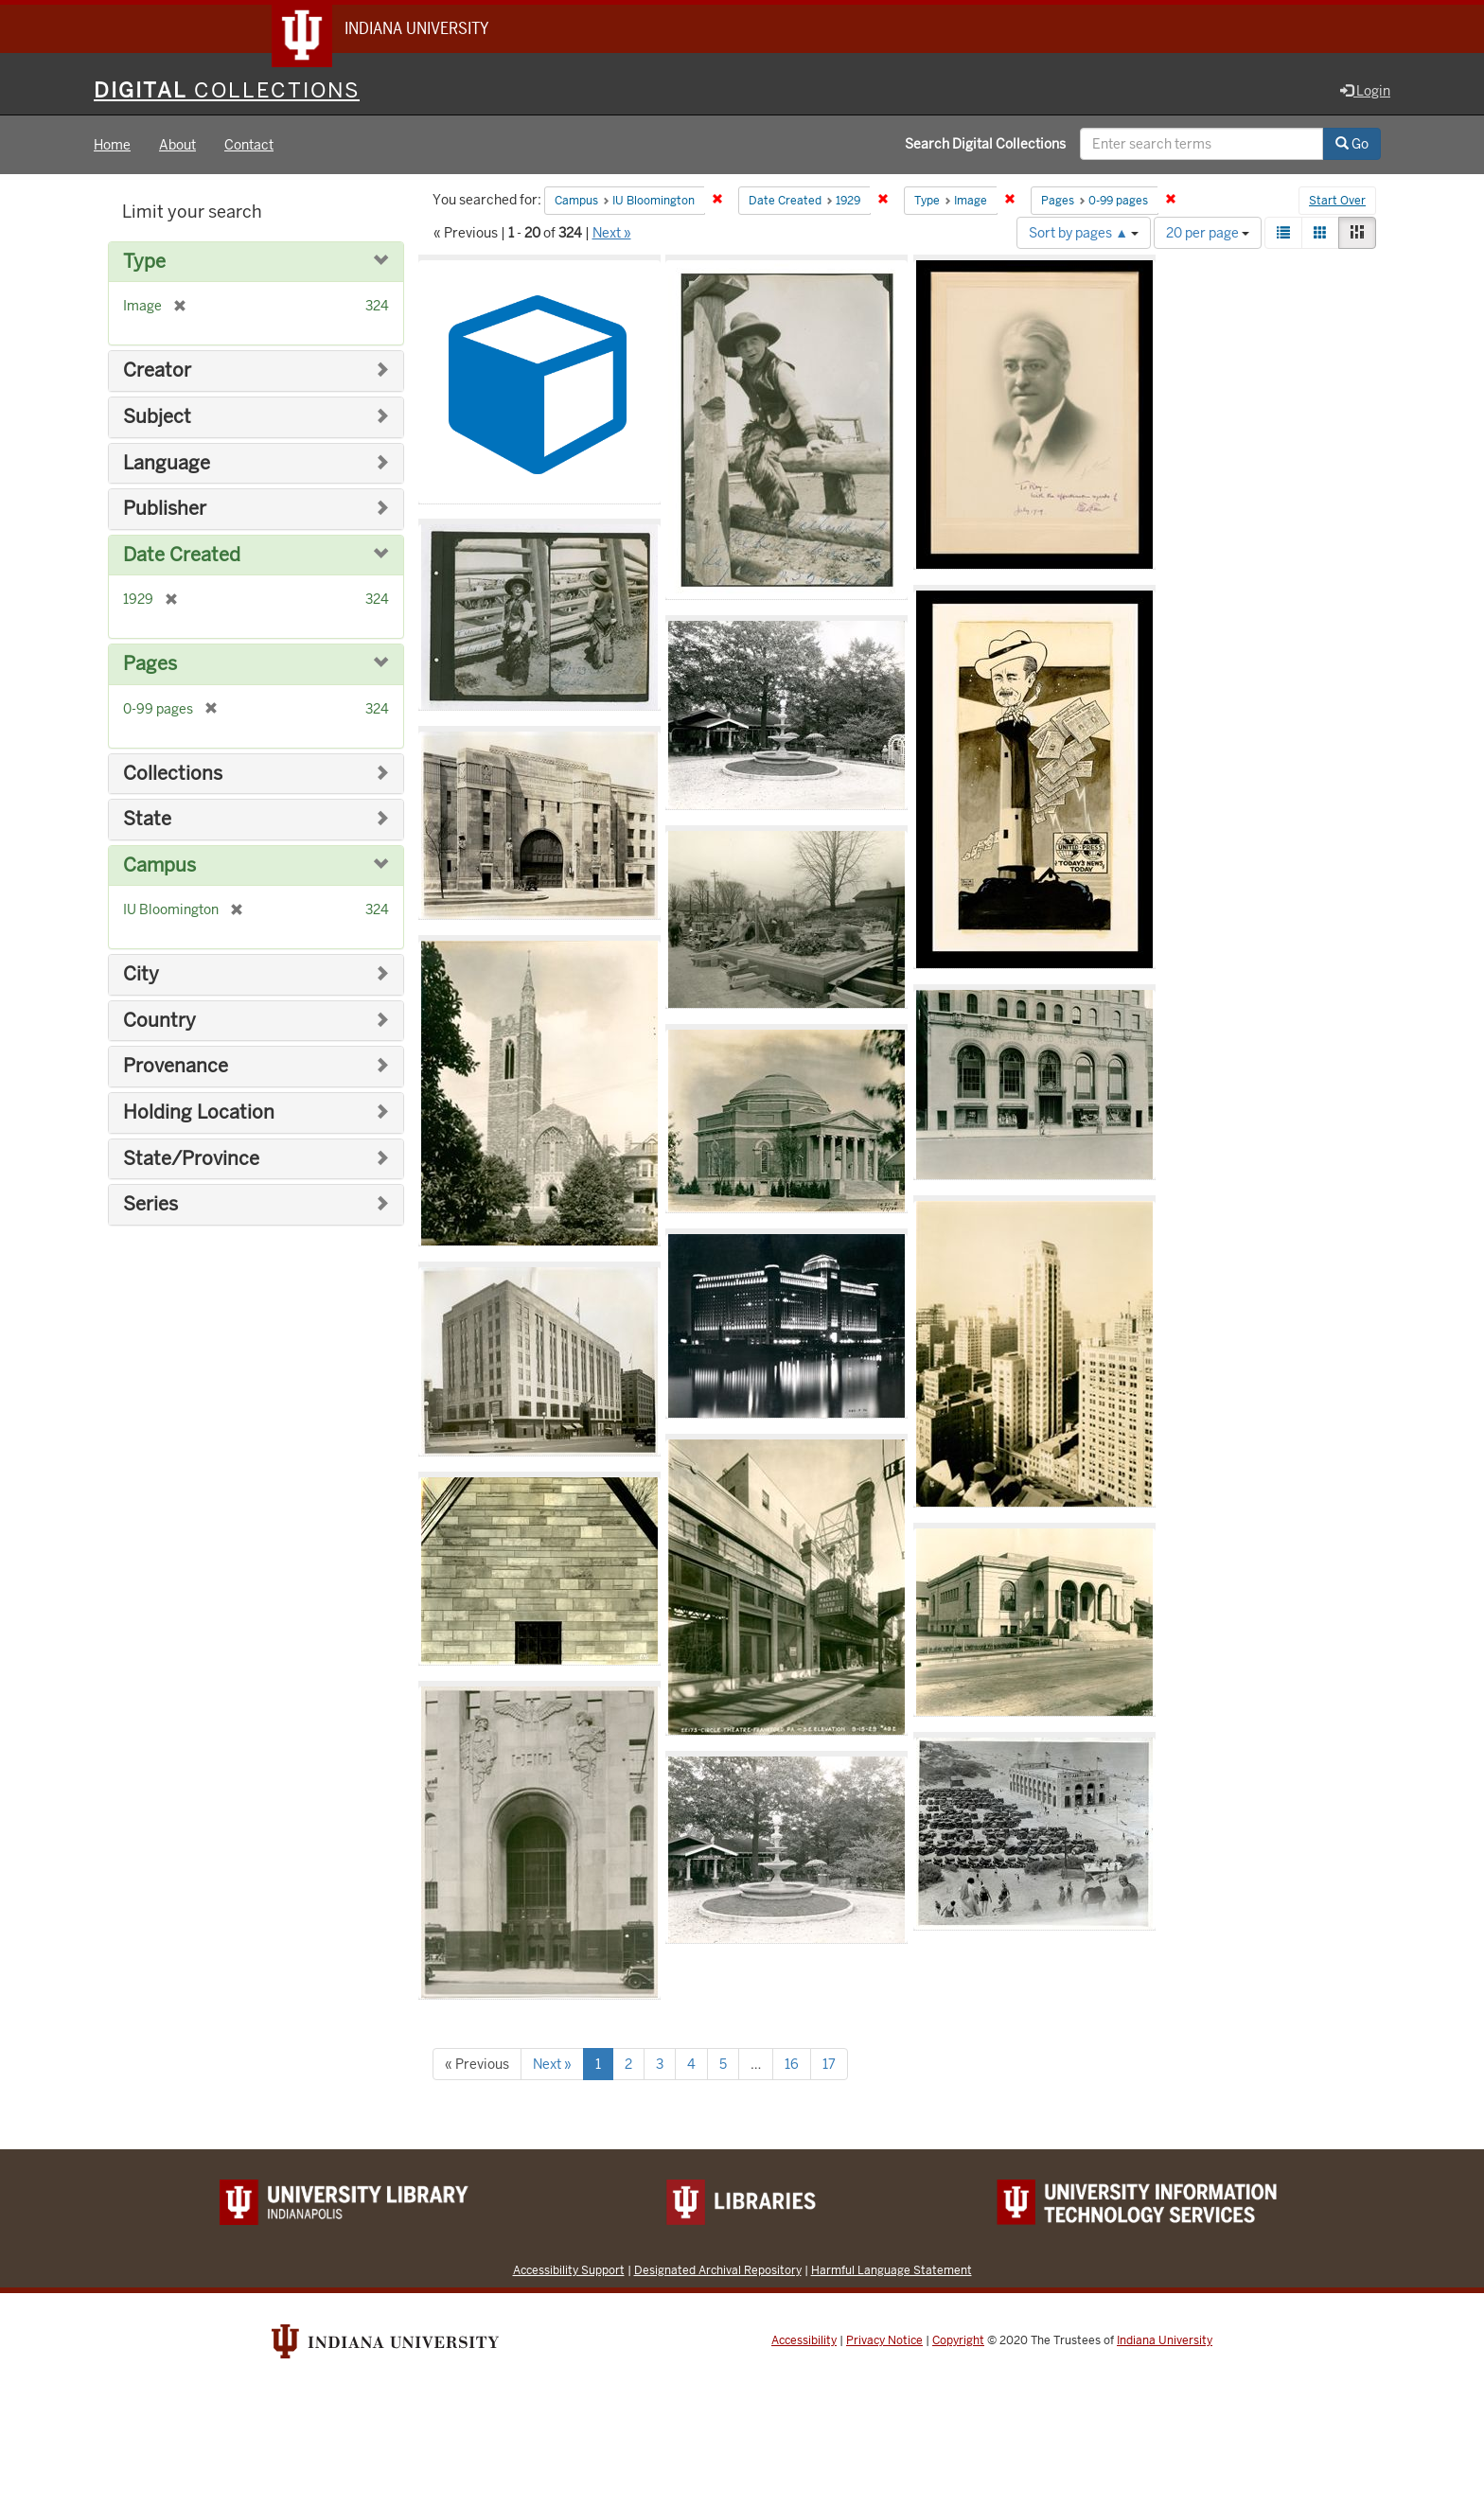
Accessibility (804, 2341)
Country (159, 1021)
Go (1352, 144)
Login (1365, 91)
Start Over (1337, 202)
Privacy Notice (884, 2341)
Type (144, 262)
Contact (249, 145)
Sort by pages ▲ (1084, 233)
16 (792, 2065)
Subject (157, 418)
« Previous (477, 2065)
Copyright (958, 2341)
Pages (150, 665)
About (177, 145)
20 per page (1207, 233)
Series (150, 1205)
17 (829, 2065)
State (147, 820)
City (141, 975)
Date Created (181, 556)
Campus (159, 866)
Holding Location (198, 1113)
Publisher (164, 509)
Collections (172, 774)
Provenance (175, 1068)
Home (112, 145)
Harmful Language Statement (891, 2271)
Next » (611, 233)
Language (166, 464)
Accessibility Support (569, 2271)
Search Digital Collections (985, 144)
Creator (157, 372)
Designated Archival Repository (718, 2271)
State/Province (191, 1160)
